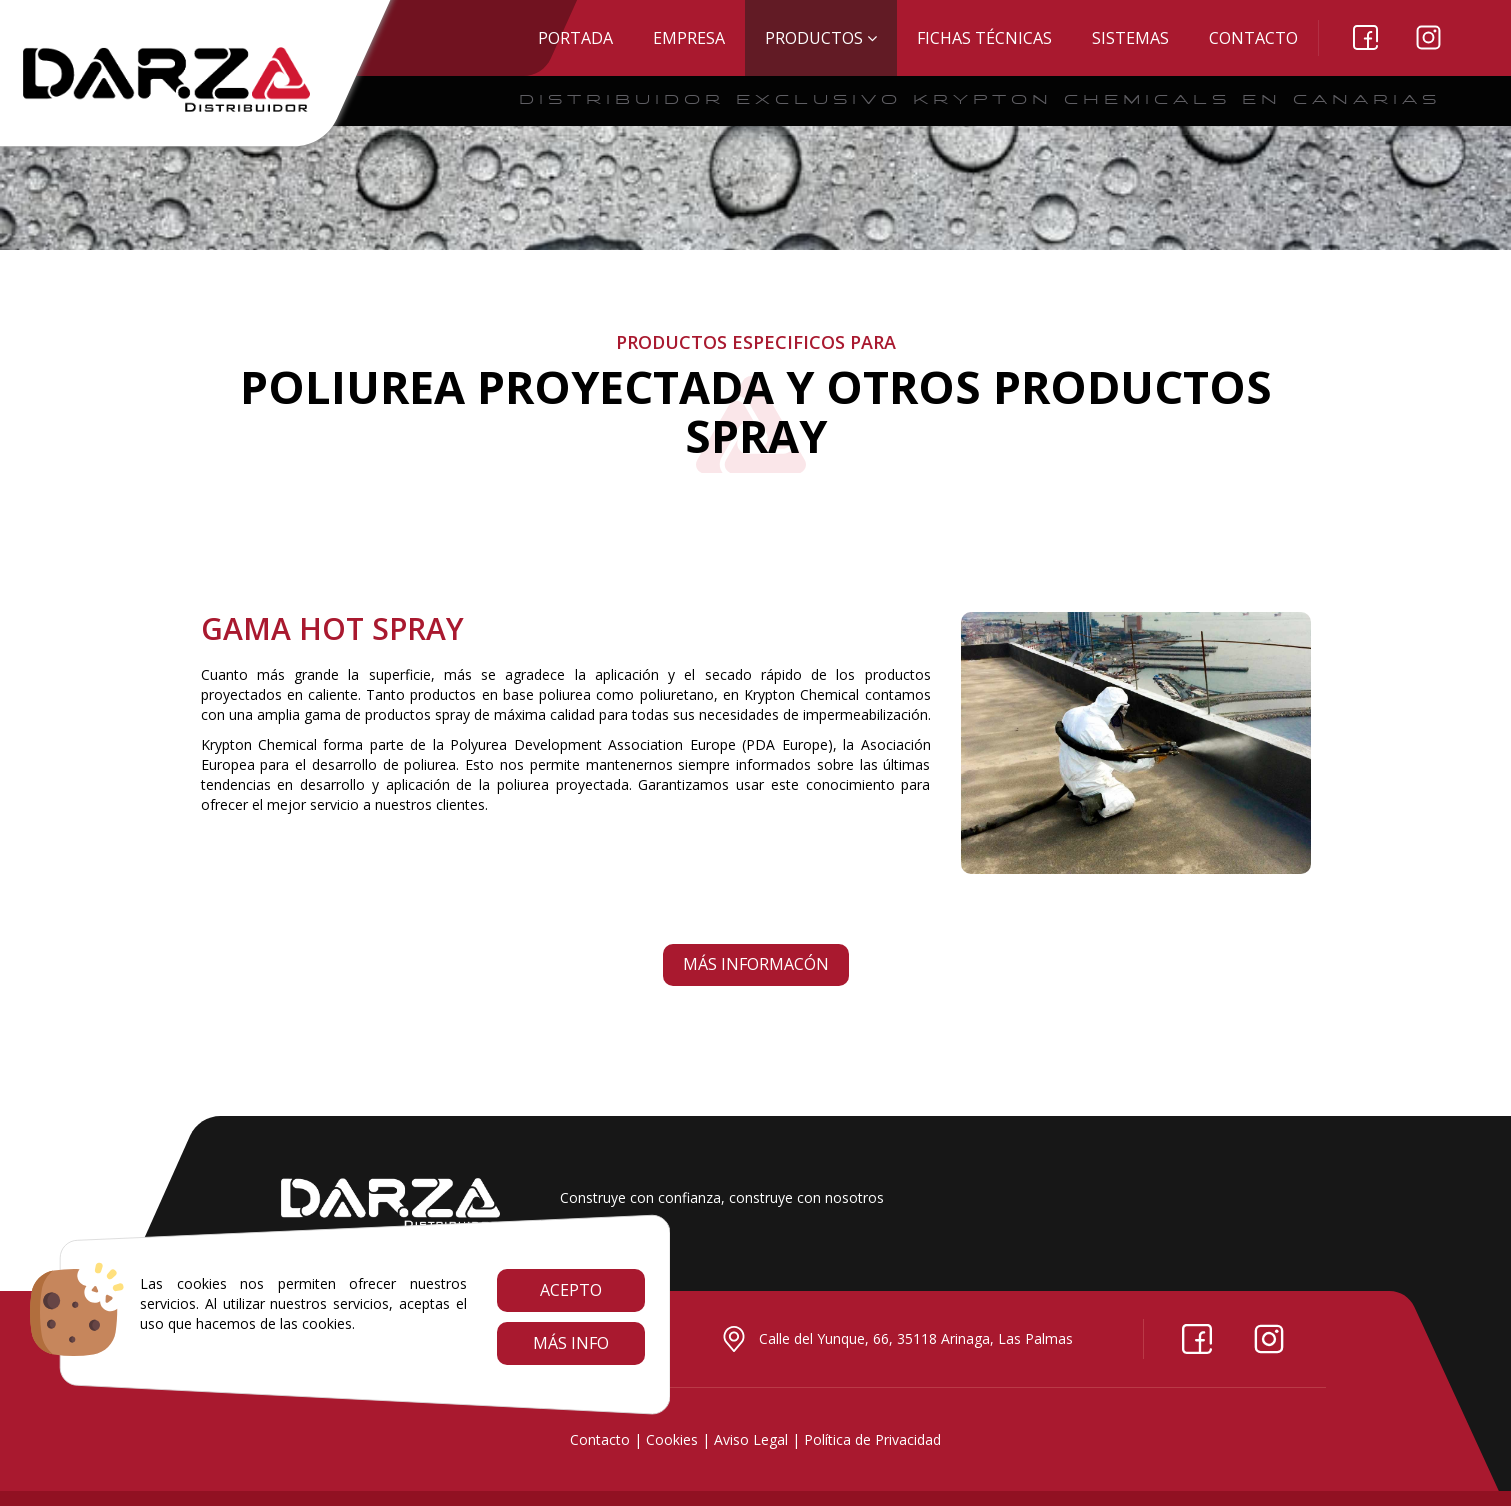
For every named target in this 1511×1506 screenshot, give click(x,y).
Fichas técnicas (984, 38)
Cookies (672, 1439)
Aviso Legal (751, 1439)
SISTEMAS (1130, 38)
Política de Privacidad (872, 1439)
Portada (575, 38)
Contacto (1253, 38)
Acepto (571, 1290)
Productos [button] (821, 38)
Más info (571, 1343)
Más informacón (756, 964)
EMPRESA (689, 38)
